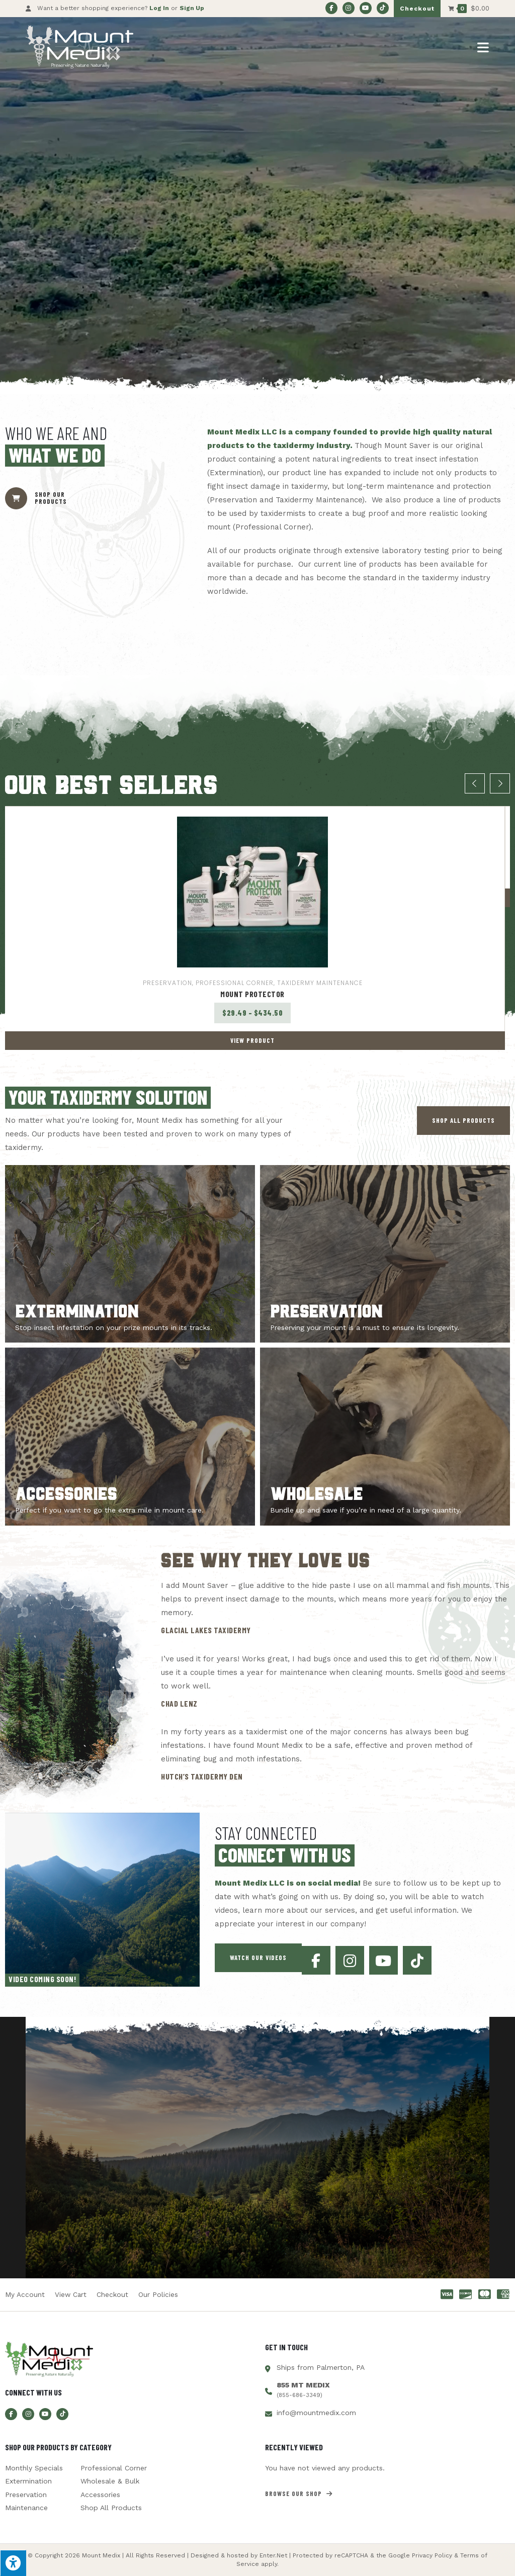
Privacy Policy (432, 2555)
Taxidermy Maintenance (320, 983)
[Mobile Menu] (483, 47)
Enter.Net (273, 2555)
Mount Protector (252, 994)
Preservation (167, 983)
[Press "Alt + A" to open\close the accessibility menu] (13, 2563)
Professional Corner (235, 983)
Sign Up (192, 8)
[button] (463, 1120)
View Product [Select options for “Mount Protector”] (252, 1040)
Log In (159, 8)
